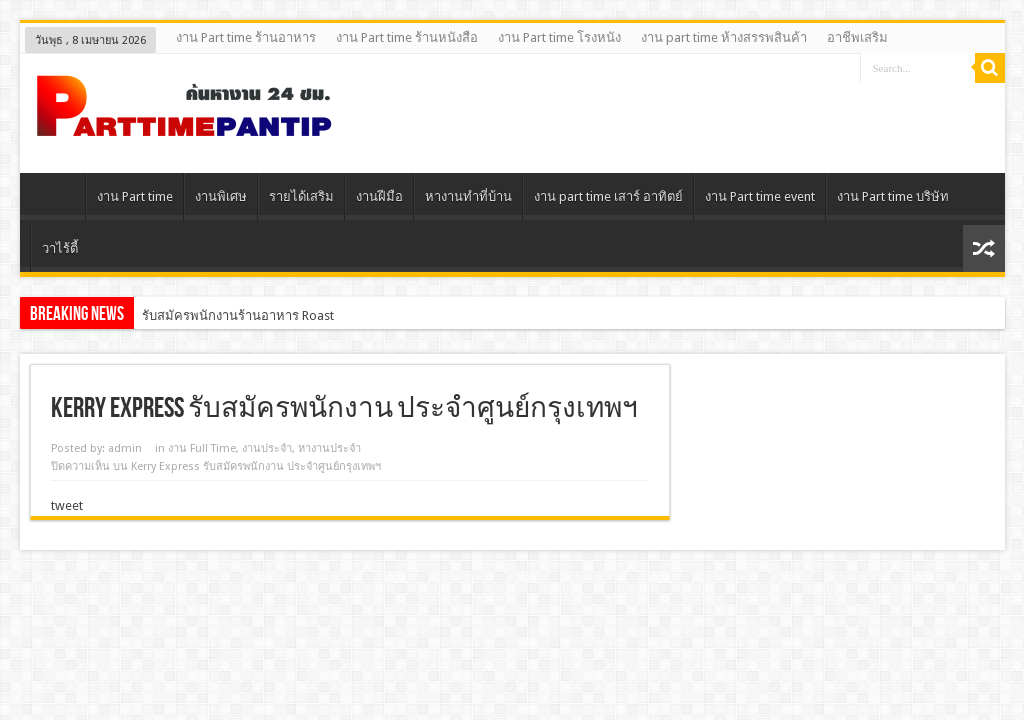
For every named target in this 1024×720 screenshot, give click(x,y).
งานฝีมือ (379, 196)
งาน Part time (135, 196)
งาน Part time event (760, 196)
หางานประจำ (329, 448)
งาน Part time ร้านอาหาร (246, 37)
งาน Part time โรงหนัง (559, 37)
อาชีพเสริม (857, 37)
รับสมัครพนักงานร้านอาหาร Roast (238, 315)
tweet (67, 505)
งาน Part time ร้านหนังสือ (407, 37)
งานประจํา (267, 448)
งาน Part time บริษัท (893, 196)
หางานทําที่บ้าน (468, 196)
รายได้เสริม (301, 196)
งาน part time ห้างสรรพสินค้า (724, 37)
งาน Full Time (202, 448)
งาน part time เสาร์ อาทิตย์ (608, 196)
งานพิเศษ (221, 196)
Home (57, 199)
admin (125, 448)
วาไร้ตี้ (60, 248)
